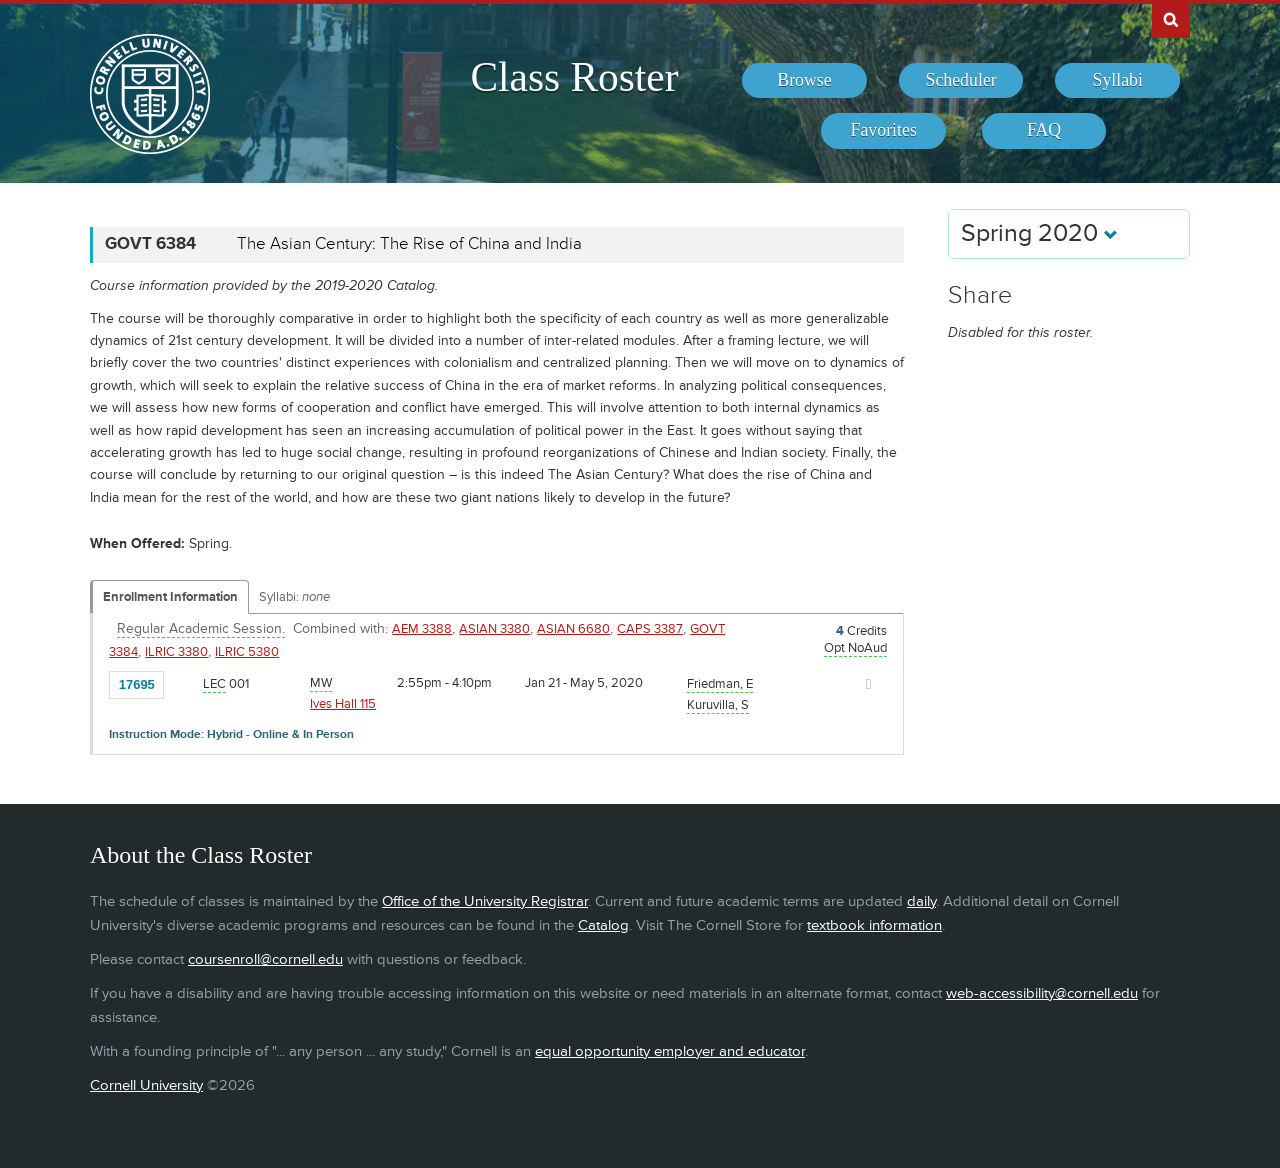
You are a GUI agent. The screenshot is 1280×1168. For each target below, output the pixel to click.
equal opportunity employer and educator (670, 1051)
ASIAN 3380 (494, 629)
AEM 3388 (422, 629)
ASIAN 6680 (573, 629)
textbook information (874, 925)
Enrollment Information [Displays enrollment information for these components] (170, 597)
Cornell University (146, 1085)
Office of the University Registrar (485, 901)
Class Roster (574, 77)
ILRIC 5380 (247, 652)
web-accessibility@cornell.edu (1042, 993)
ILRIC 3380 (176, 652)
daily (921, 901)
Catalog (603, 925)
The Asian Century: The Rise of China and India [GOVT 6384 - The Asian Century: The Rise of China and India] (409, 244)
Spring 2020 (1039, 233)
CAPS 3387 (650, 629)
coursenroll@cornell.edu (265, 959)
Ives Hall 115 (343, 704)
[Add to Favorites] (184, 683)
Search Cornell (1171, 19)
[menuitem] (804, 81)
